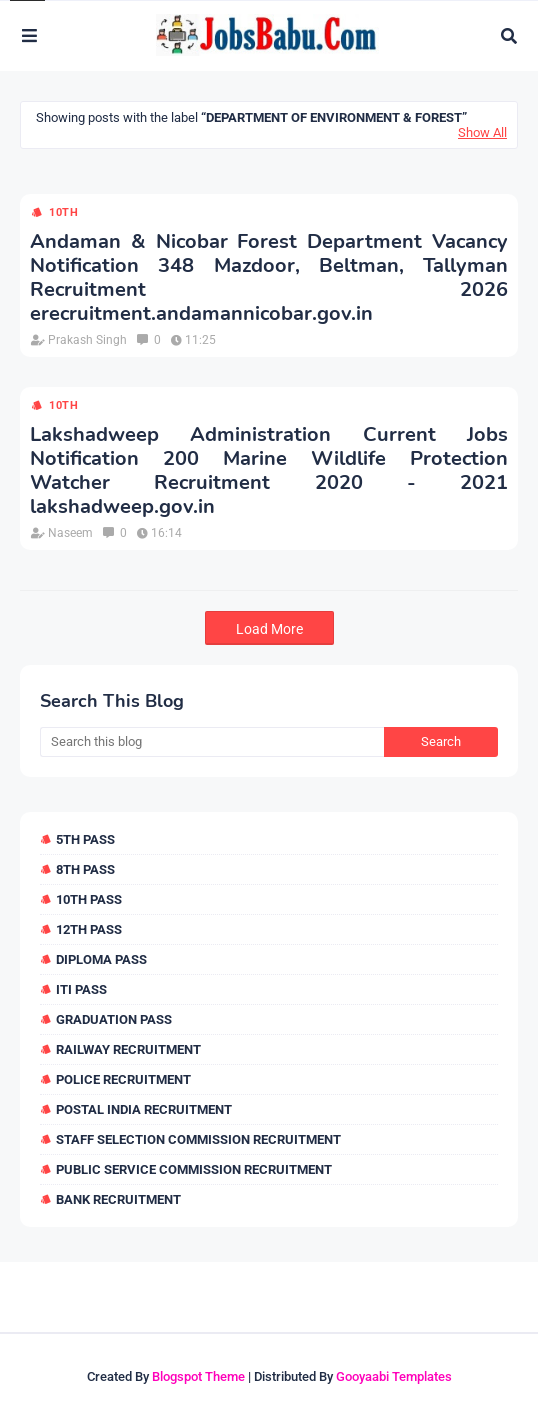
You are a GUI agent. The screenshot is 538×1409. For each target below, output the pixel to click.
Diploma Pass (101, 959)
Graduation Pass (114, 1019)
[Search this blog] (212, 742)
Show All (482, 132)
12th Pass (89, 929)
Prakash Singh (87, 340)
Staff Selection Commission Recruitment (198, 1139)
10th (64, 212)
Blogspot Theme (198, 1376)
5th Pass (85, 839)
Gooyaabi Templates (394, 1376)
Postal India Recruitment (144, 1109)
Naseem (70, 533)
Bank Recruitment (118, 1199)
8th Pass (85, 869)
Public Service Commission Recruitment (194, 1169)
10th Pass (89, 899)
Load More (269, 629)
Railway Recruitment (128, 1049)
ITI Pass (81, 989)
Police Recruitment (123, 1079)
